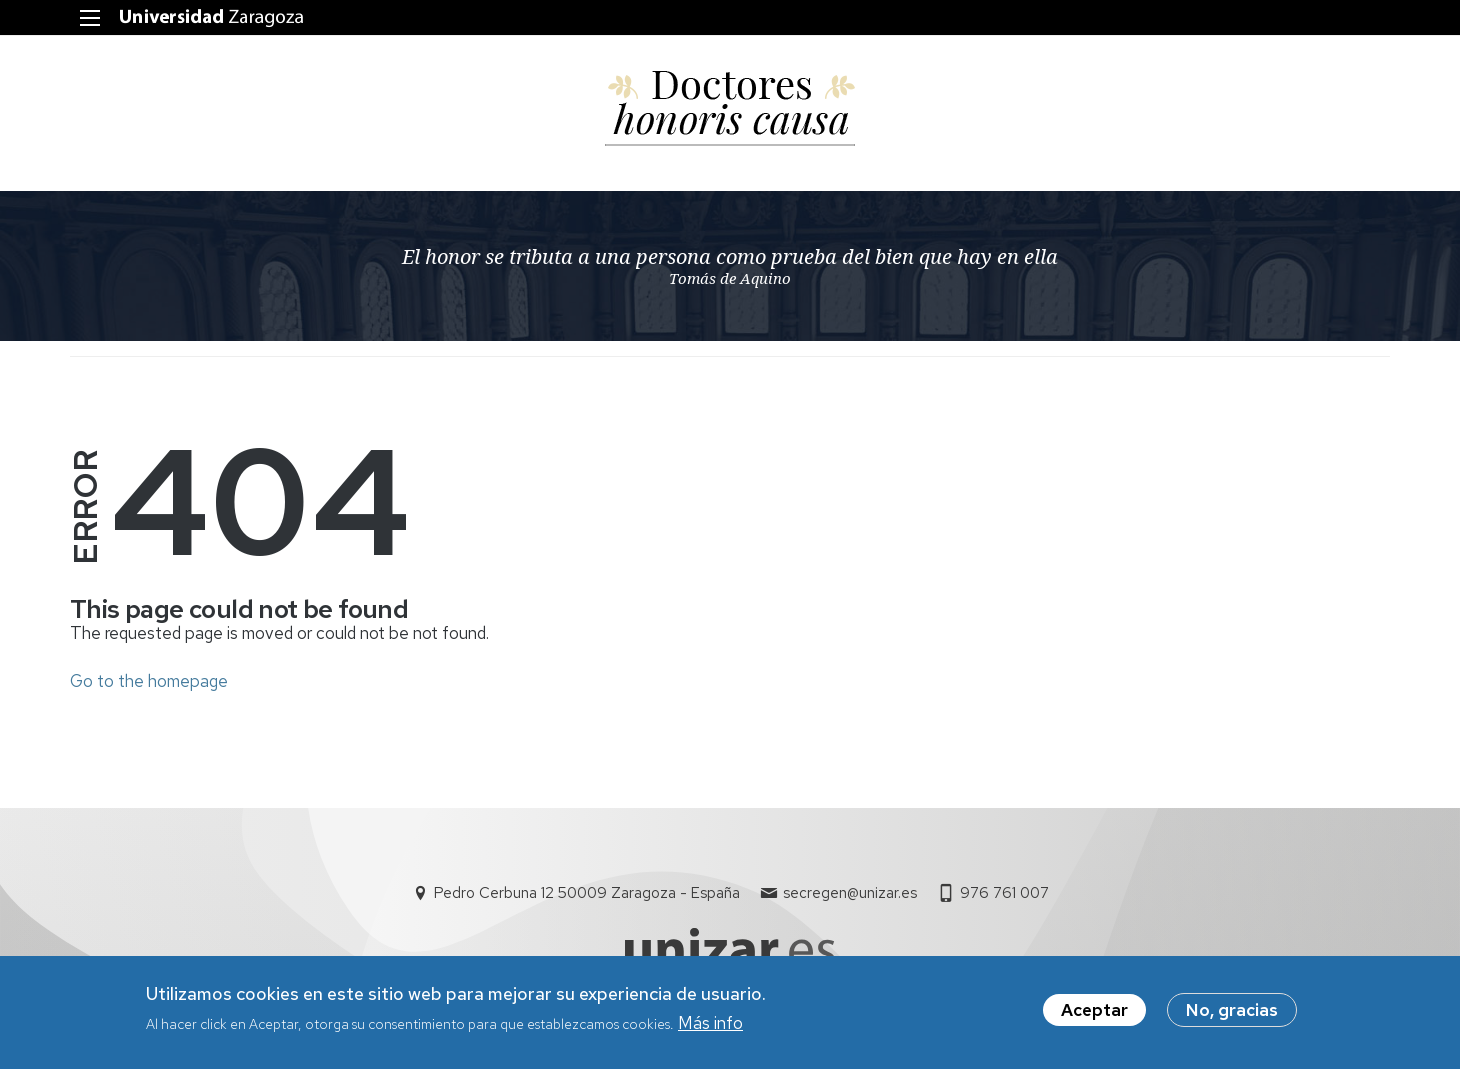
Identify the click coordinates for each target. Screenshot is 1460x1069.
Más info (710, 1027)
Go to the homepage (149, 681)
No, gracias (1232, 1013)
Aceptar (1094, 1013)
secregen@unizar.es (850, 893)
